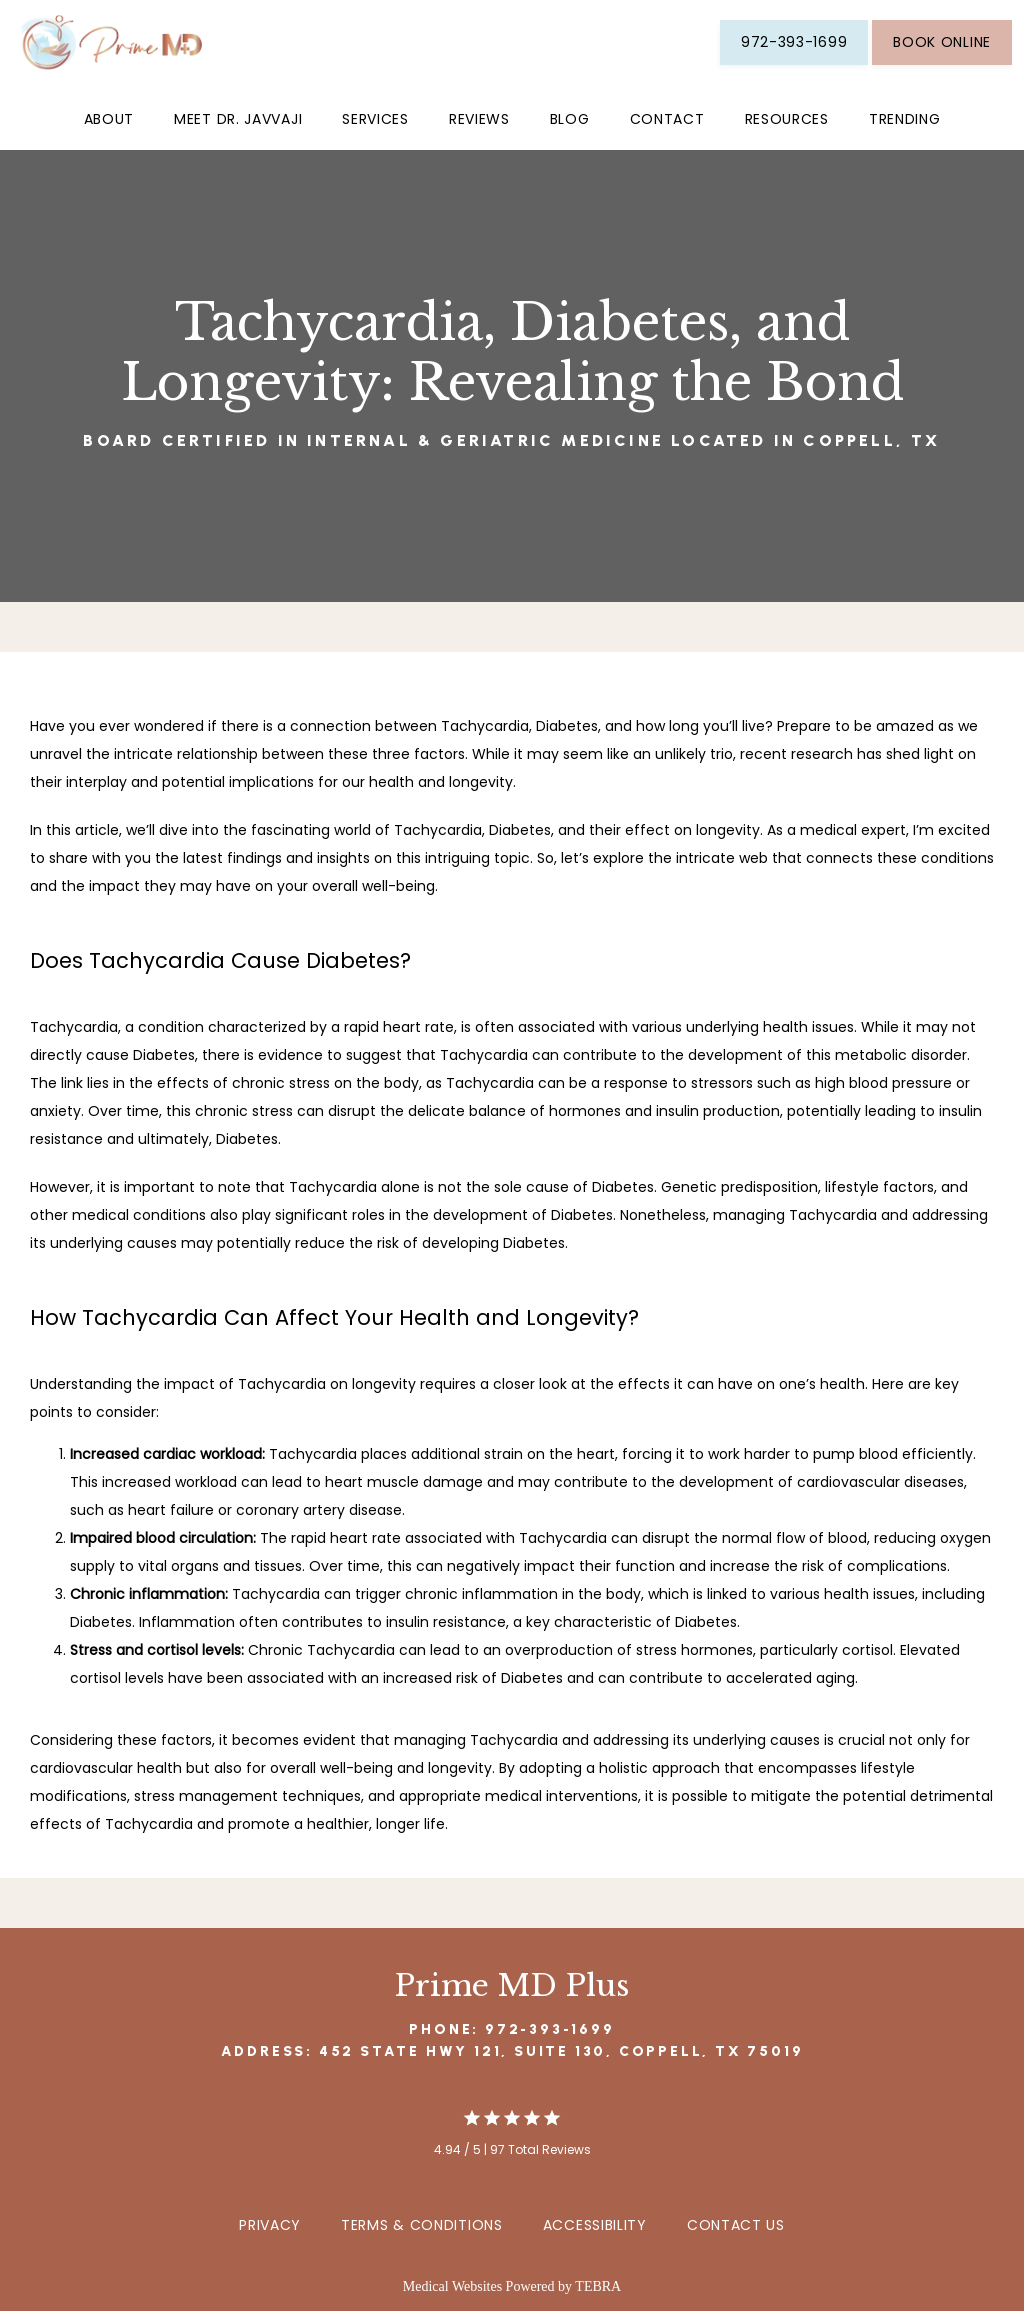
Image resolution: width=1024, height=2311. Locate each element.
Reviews (479, 119)
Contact (667, 119)
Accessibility (595, 2225)
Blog (570, 119)
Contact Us (736, 2225)
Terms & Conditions (422, 2225)
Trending (905, 119)
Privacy (270, 2225)
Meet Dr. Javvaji (238, 119)
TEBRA (598, 2286)
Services (375, 119)
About (109, 119)
